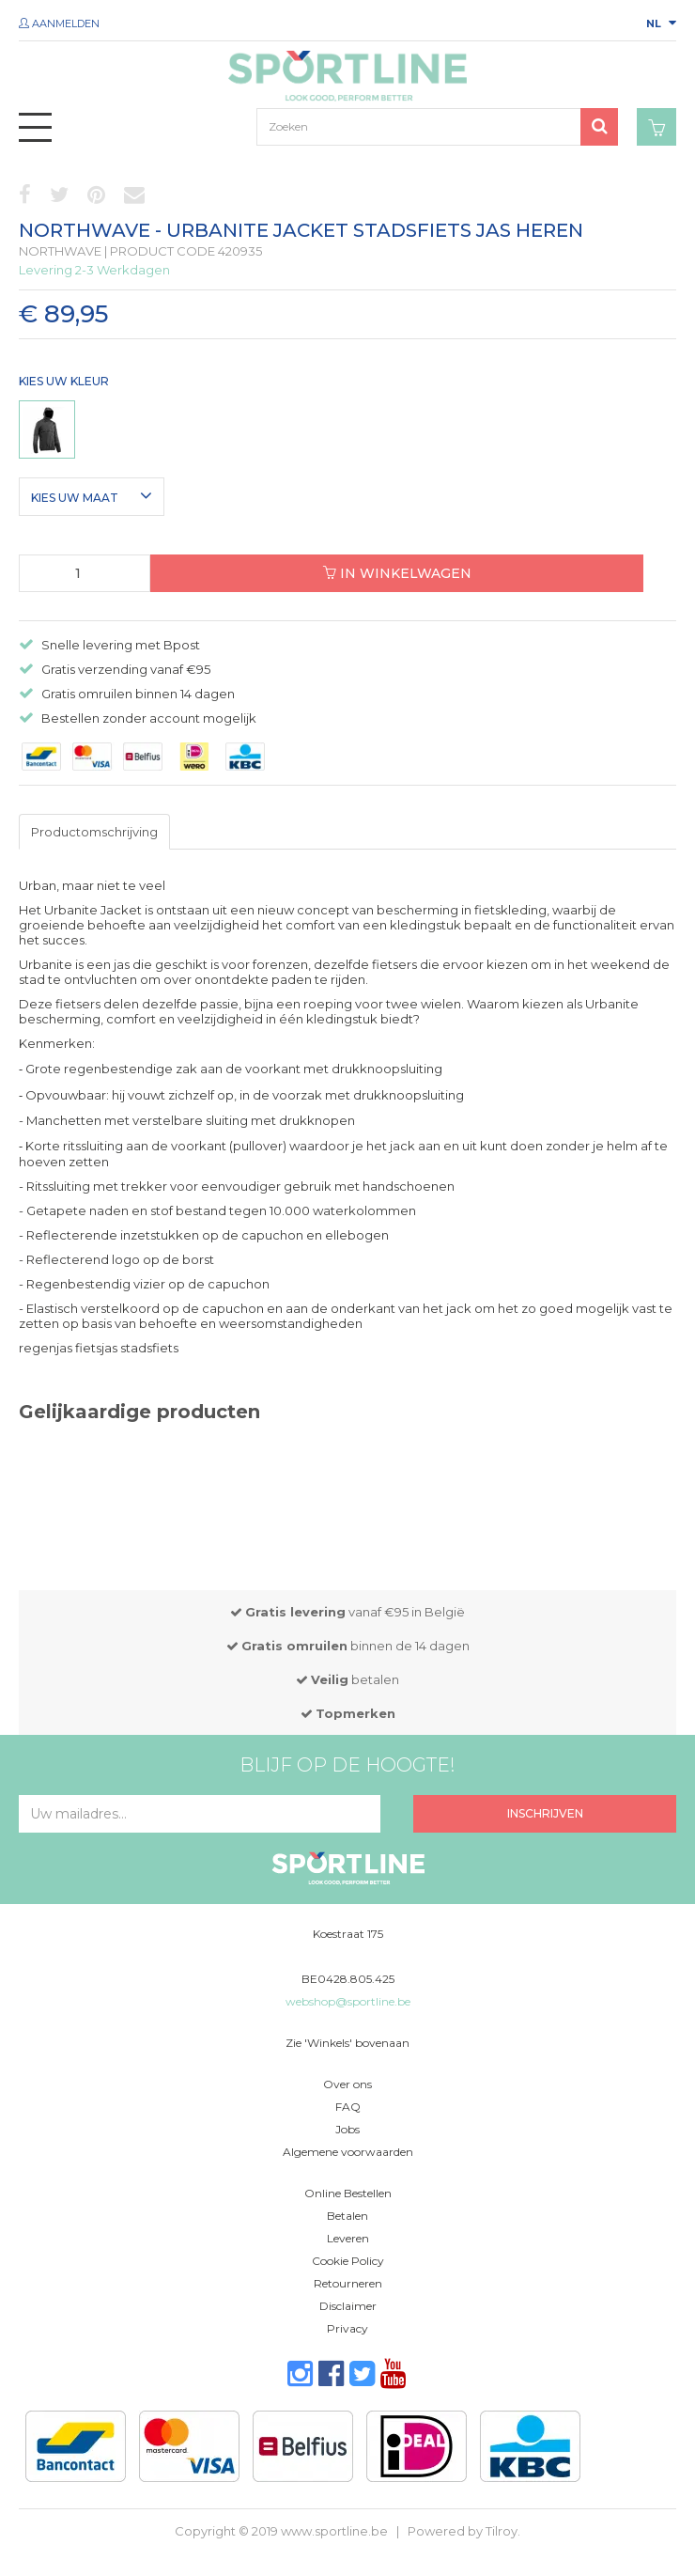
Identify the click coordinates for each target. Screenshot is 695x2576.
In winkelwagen (397, 573)
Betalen (347, 2216)
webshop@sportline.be (348, 2001)
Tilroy (501, 2530)
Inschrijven (545, 1813)
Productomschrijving (94, 831)
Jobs (347, 2129)
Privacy (347, 2328)
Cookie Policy (348, 2261)
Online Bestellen (348, 2193)
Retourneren (348, 2283)
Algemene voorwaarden (348, 2152)
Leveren (348, 2238)
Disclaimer (348, 2306)
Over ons (347, 2084)
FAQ (348, 2107)
